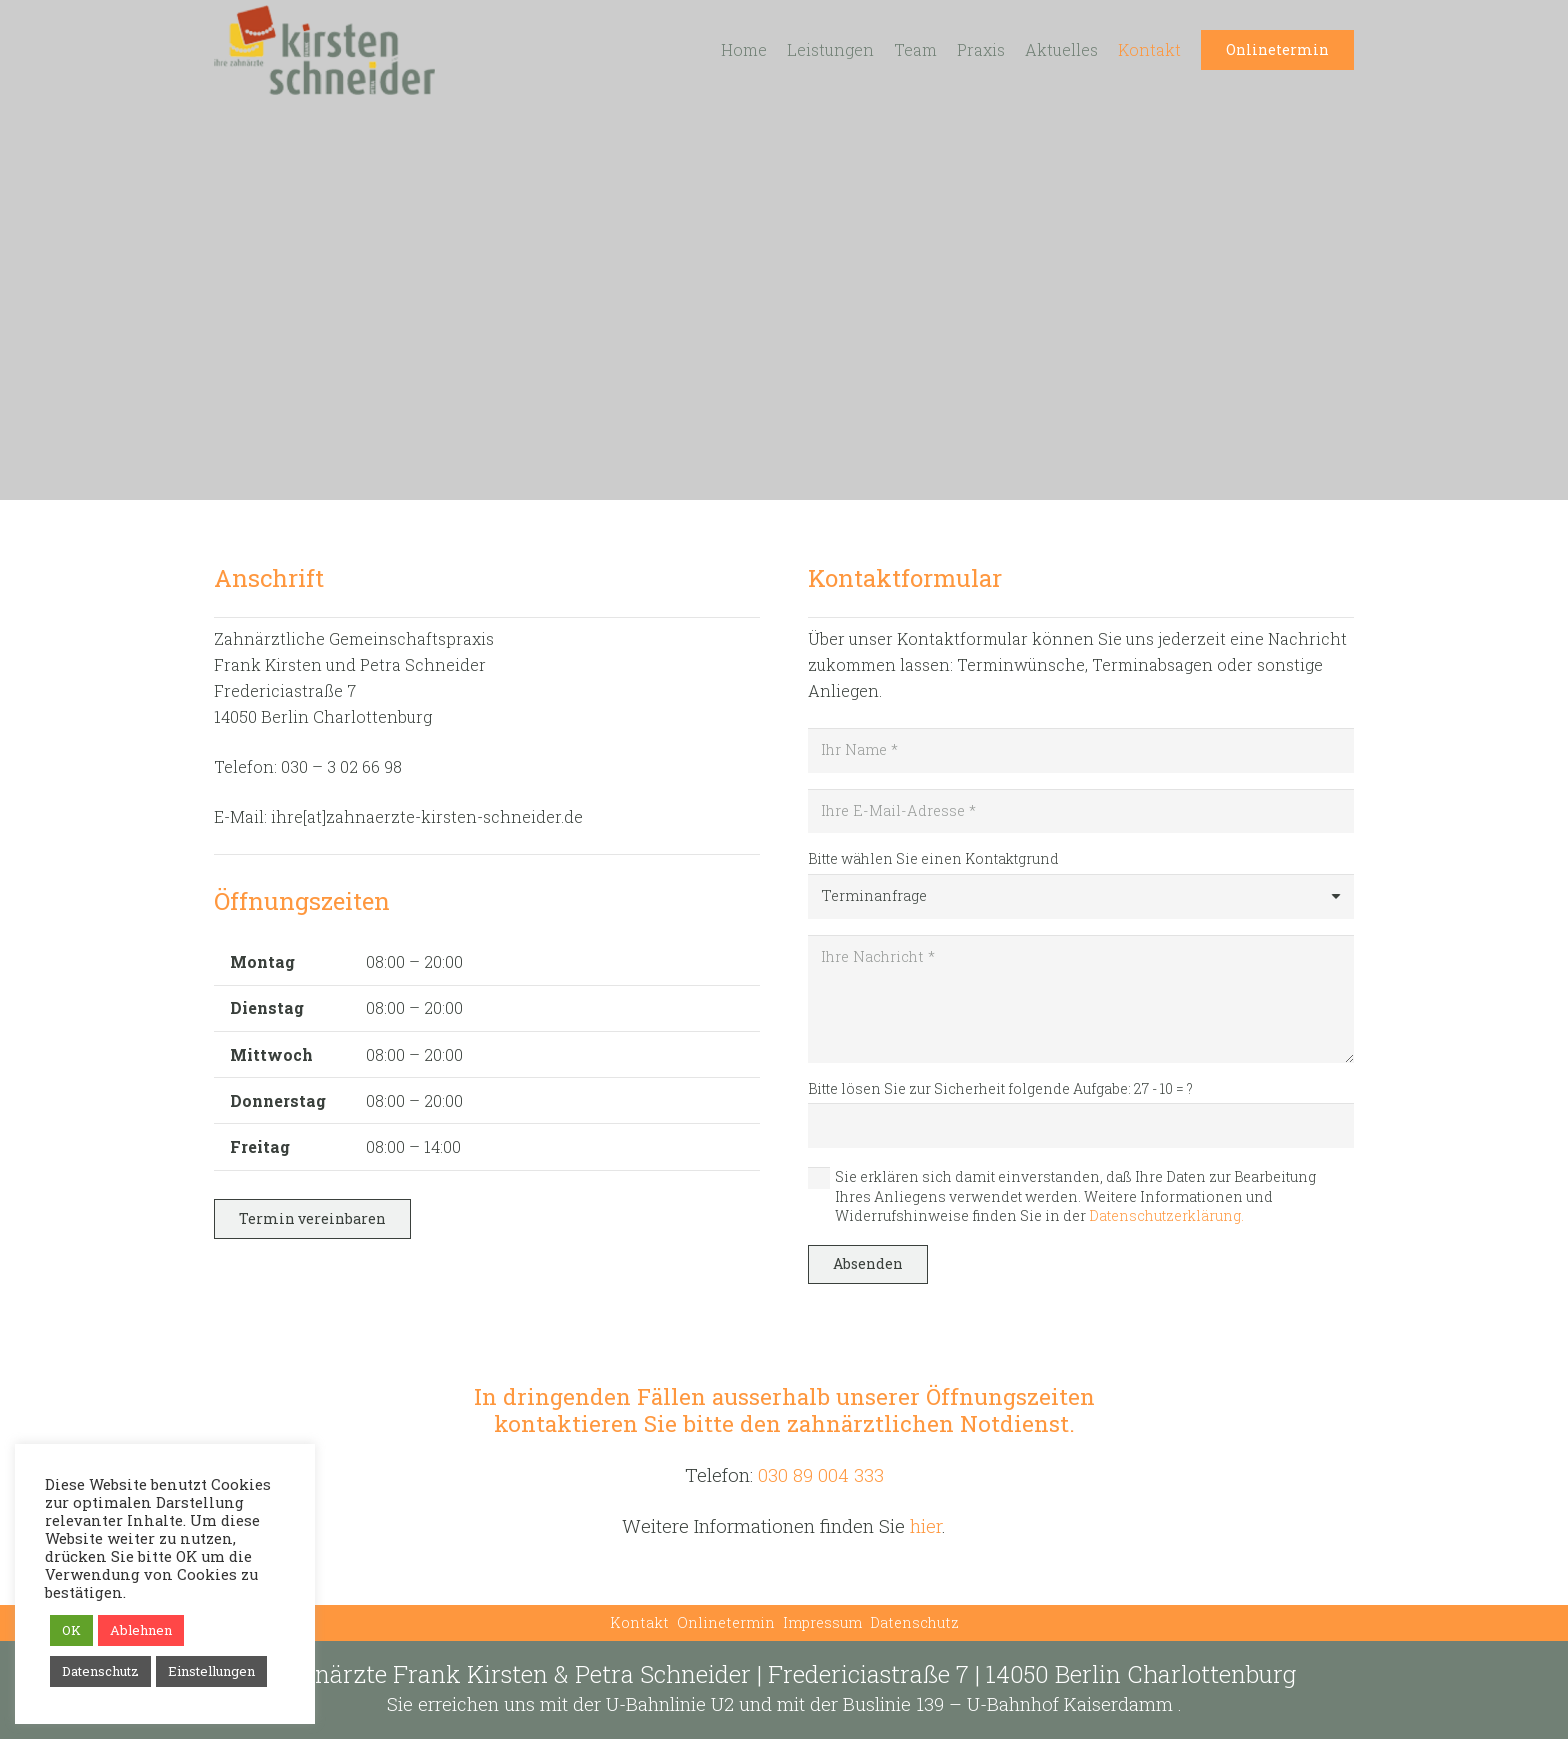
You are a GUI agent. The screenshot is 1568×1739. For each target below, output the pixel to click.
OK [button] (71, 1630)
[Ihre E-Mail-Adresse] (1081, 811)
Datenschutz (914, 1622)
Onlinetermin (726, 1622)
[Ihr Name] (1081, 750)
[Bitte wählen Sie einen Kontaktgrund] (1081, 896)
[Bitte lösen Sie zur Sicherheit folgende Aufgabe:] (1081, 1125)
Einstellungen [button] (211, 1671)
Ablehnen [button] (141, 1630)
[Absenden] (868, 1264)
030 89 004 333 (821, 1474)
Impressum (822, 1622)
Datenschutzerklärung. (1166, 1215)
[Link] (324, 50)
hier (926, 1525)
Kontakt (639, 1622)
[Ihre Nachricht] (1081, 999)
